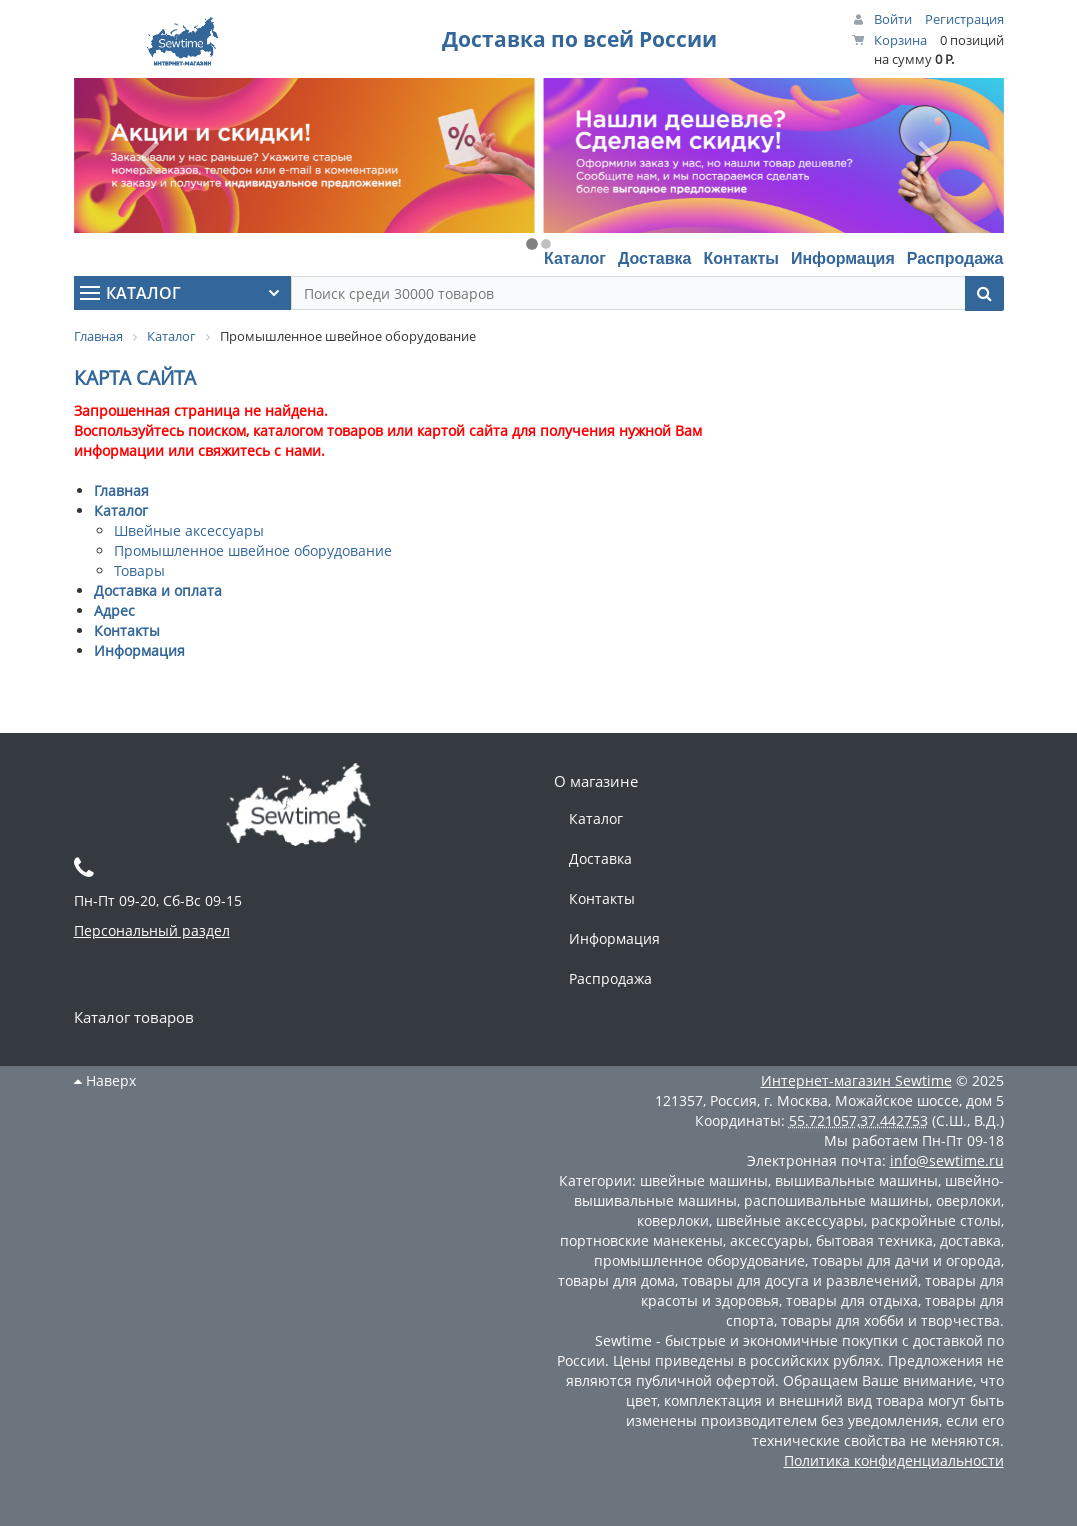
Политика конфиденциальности (894, 1460)
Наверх (105, 1080)
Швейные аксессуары (189, 530)
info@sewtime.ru (947, 1160)
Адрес (114, 610)
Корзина (900, 40)
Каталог (575, 258)
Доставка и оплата (158, 590)
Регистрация (964, 19)
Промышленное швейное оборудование (253, 550)
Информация (843, 258)
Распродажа (955, 258)
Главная (121, 490)
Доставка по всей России (579, 39)
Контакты (740, 258)
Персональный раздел (152, 930)
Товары (139, 570)
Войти (893, 19)
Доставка (655, 258)
